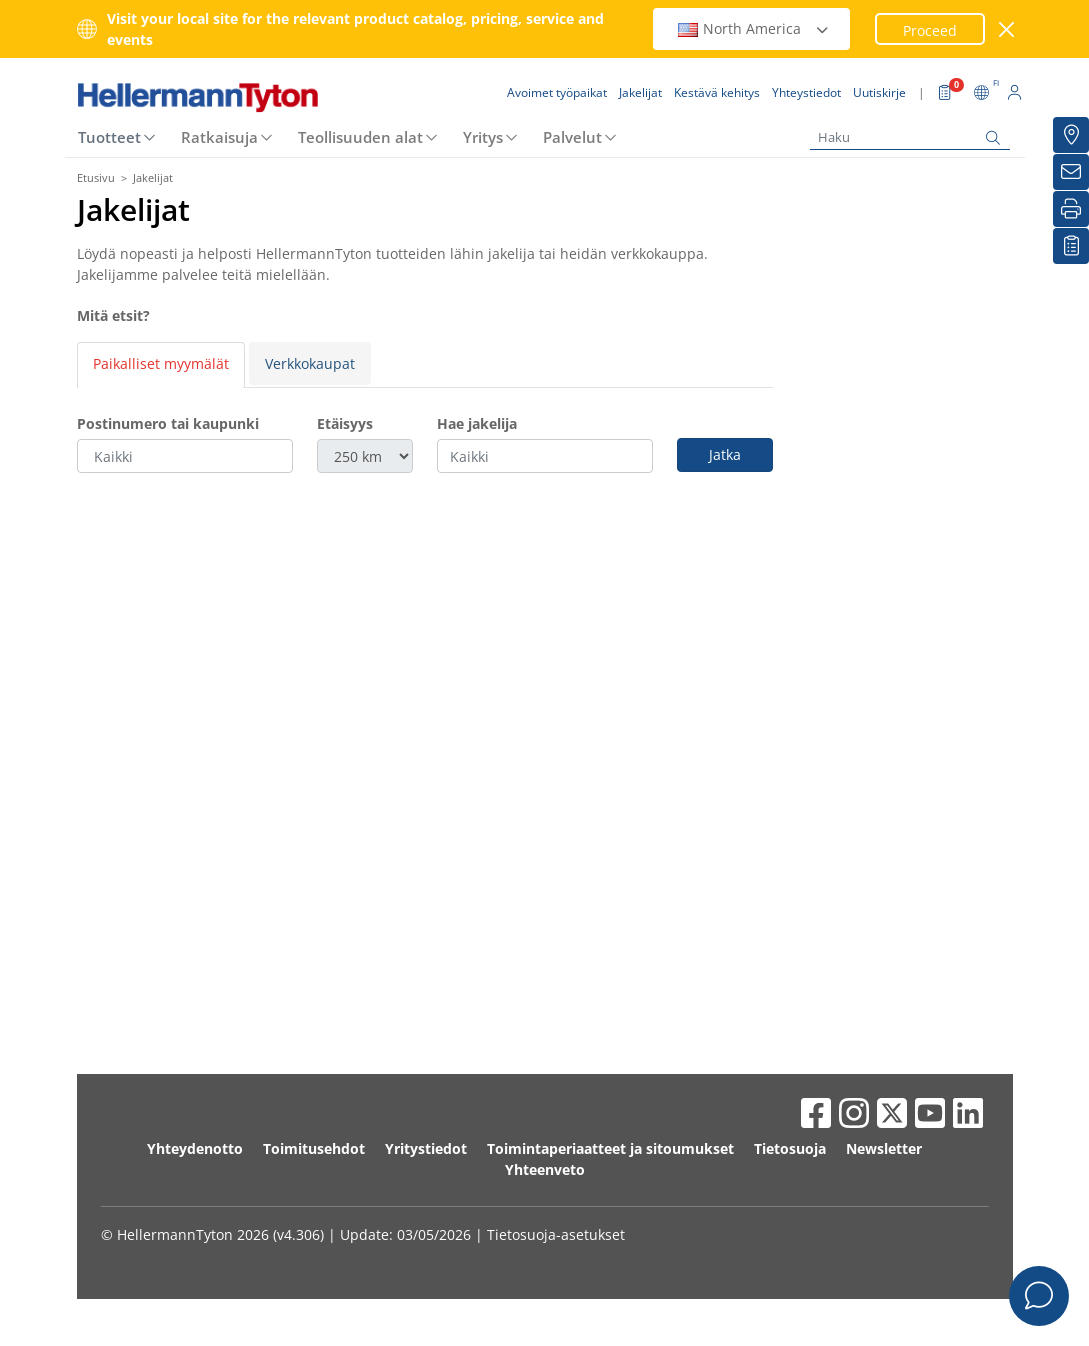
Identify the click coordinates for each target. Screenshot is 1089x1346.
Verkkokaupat (310, 305)
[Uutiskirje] (1071, 172)
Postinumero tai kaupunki (168, 365)
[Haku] (910, 79)
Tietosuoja (790, 1090)
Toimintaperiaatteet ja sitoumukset (610, 1090)
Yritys (483, 79)
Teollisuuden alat (360, 79)
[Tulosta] (1071, 209)
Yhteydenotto (195, 1090)
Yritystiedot (426, 1090)
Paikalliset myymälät (161, 305)
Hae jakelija (477, 365)
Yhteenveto (545, 1111)
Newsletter (884, 1090)
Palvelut (572, 79)
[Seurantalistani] (1071, 246)
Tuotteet (109, 79)
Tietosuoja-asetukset (556, 1176)
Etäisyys (345, 365)
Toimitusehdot (314, 1090)
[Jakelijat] (1071, 135)
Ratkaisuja (219, 79)
